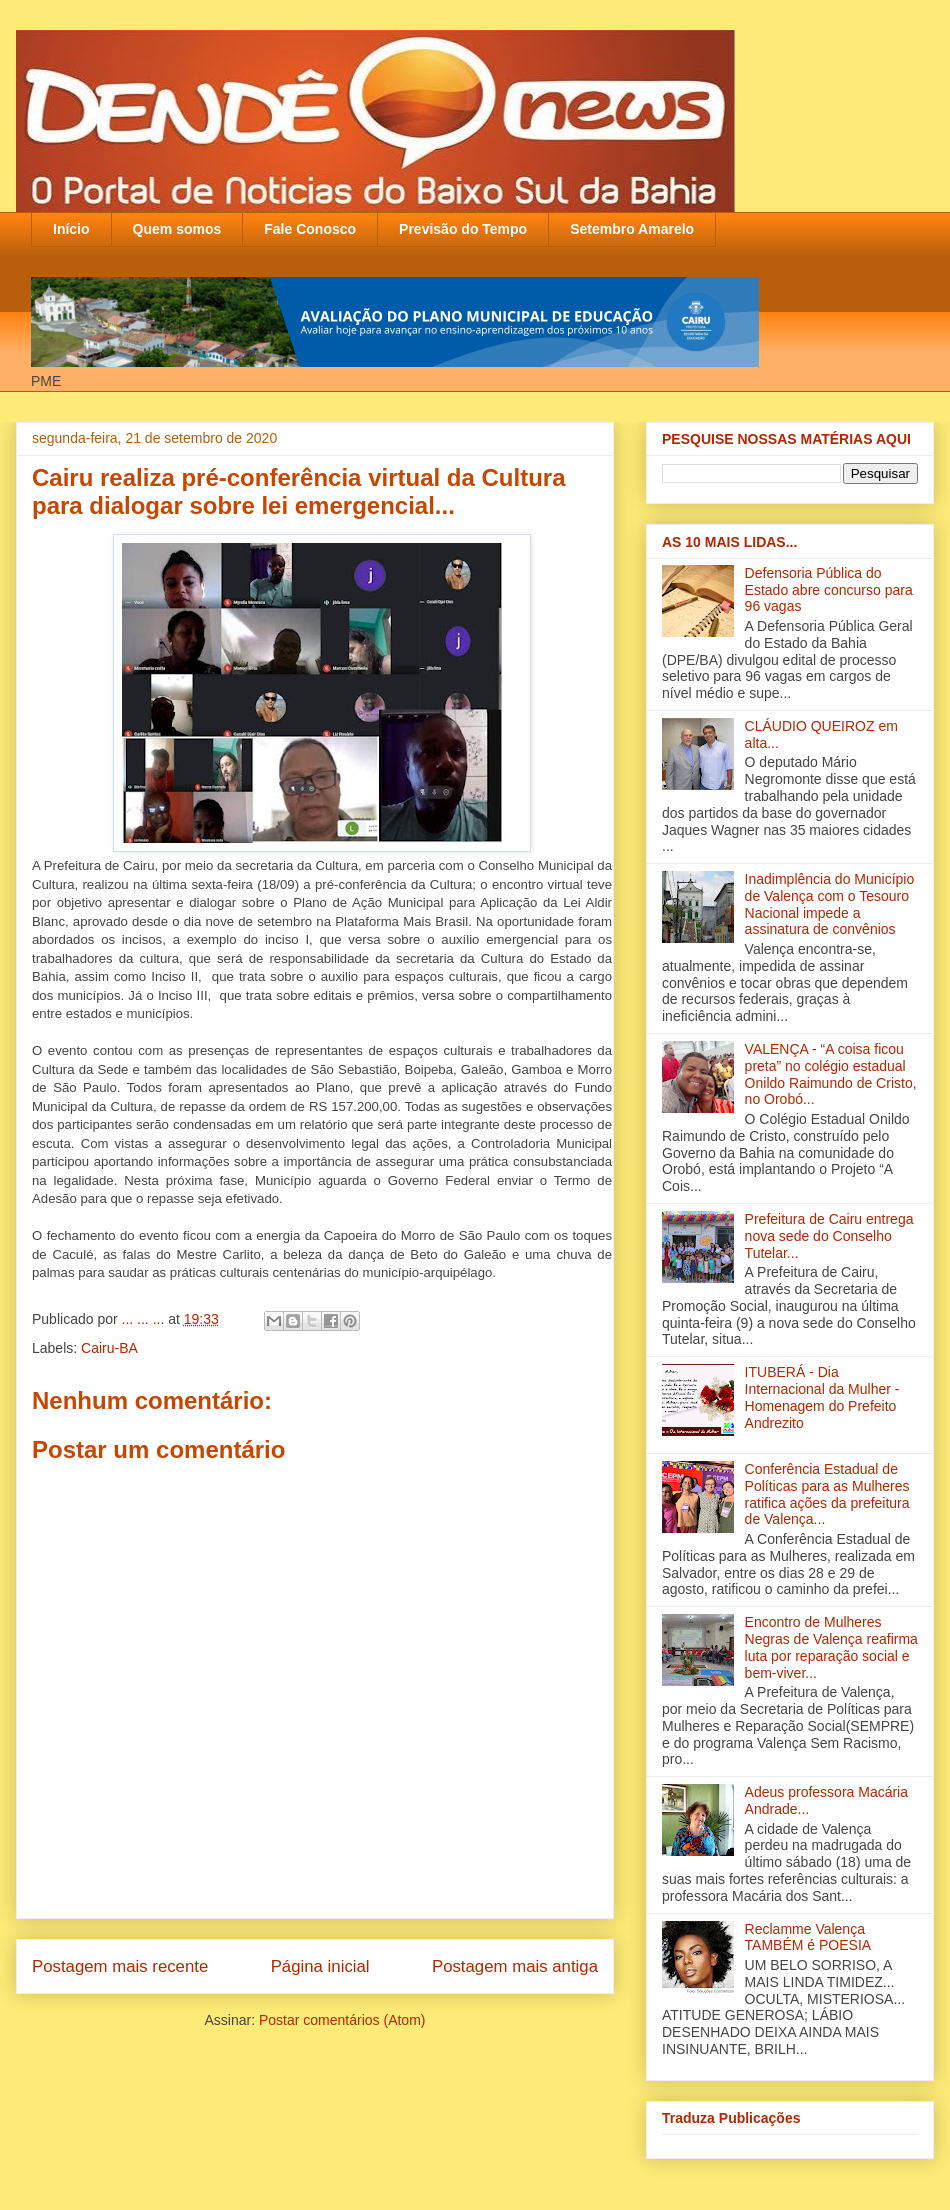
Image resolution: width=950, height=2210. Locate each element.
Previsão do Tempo (463, 229)
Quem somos (177, 229)
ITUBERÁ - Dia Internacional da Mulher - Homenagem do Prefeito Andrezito (822, 1397)
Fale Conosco (310, 229)
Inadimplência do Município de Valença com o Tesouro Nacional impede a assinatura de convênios (830, 904)
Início (71, 229)
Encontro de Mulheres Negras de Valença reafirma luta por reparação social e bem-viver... (831, 1647)
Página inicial (320, 1966)
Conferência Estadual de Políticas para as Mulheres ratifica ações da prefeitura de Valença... (827, 1494)
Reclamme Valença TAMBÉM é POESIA (808, 1937)
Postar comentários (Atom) (342, 2020)
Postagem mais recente (120, 1966)
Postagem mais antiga (515, 1966)
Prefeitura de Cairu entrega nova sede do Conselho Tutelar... (829, 1236)
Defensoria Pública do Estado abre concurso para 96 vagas (829, 590)
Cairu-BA (109, 1348)
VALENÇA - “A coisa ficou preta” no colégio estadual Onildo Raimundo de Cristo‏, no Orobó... (831, 1074)
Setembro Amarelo (632, 229)
